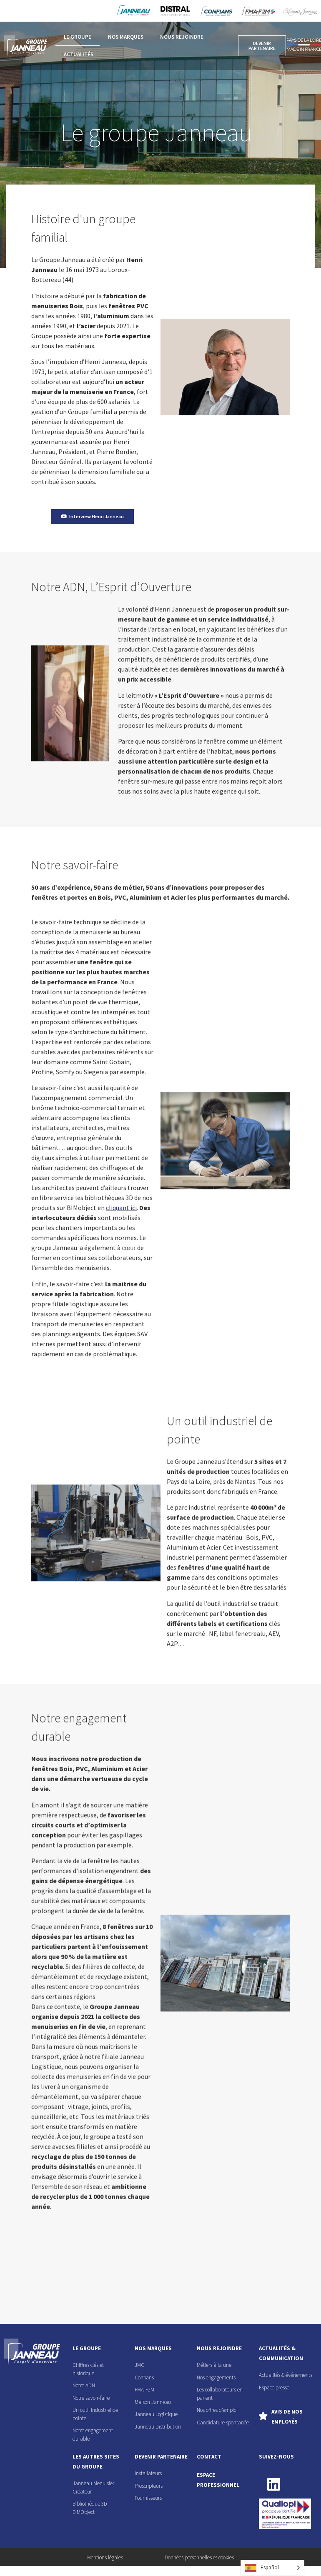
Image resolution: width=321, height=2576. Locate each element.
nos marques (153, 2348)
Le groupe (77, 36)
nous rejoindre (219, 2348)
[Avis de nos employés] (263, 2416)
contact (209, 2456)
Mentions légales (105, 2557)
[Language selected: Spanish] (272, 2568)
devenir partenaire (161, 2456)
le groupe (87, 2348)
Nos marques (125, 36)
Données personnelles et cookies (199, 2557)
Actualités (78, 54)
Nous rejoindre (181, 36)
